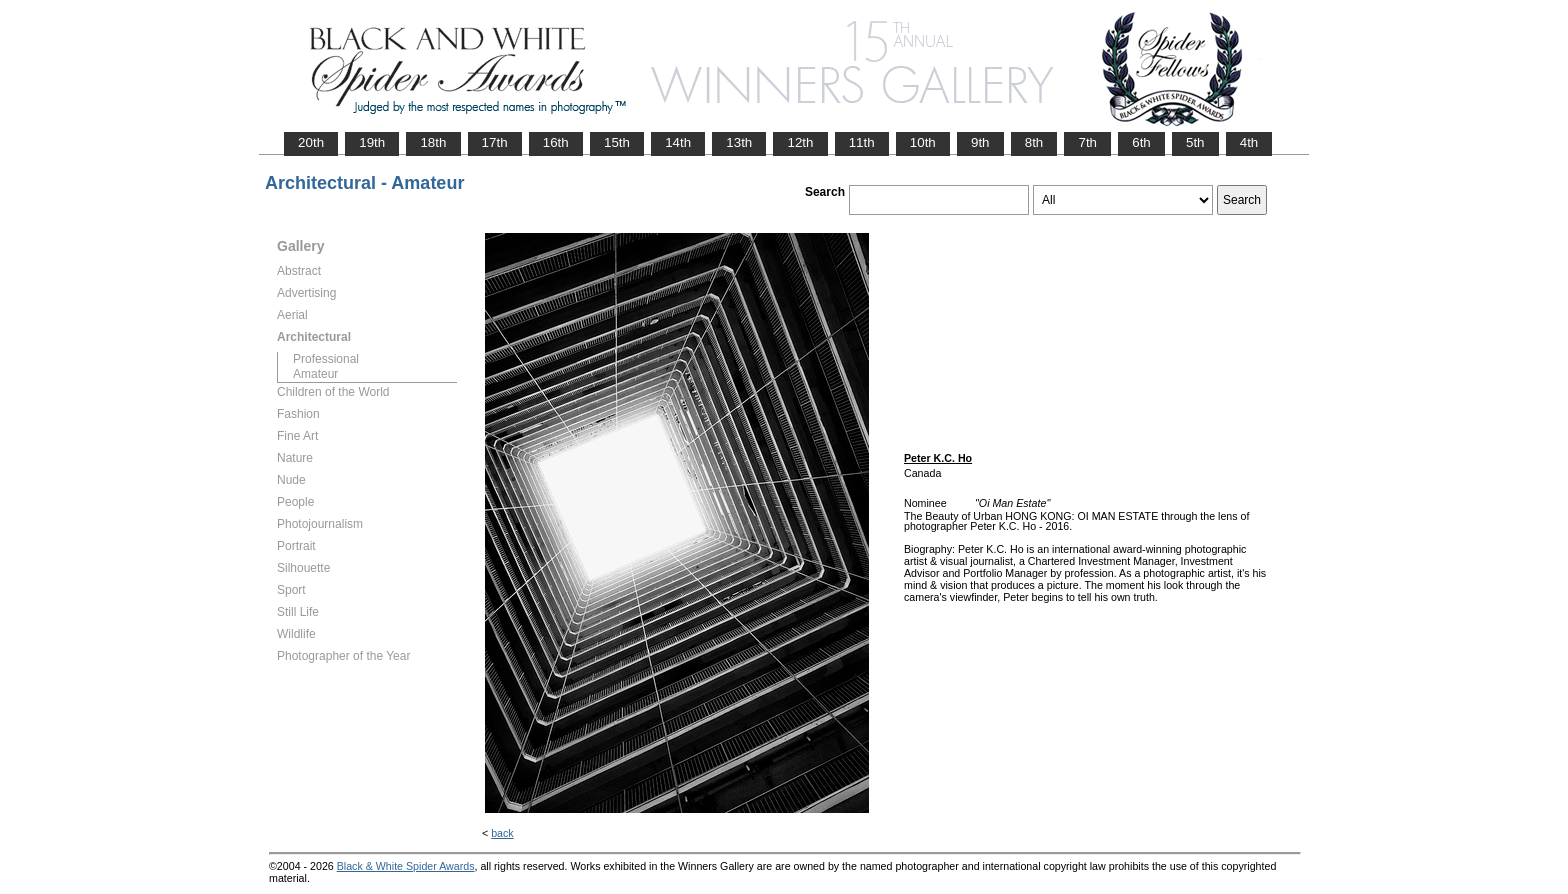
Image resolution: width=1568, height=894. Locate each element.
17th (495, 142)
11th (862, 142)
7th (1087, 142)
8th (1034, 142)
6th (1141, 142)
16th (556, 142)
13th (739, 142)
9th (980, 142)
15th (617, 142)
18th (433, 142)
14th (678, 142)
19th (372, 142)
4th (1249, 142)
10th (923, 142)
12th (800, 142)
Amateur (315, 374)
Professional (326, 359)
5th (1195, 142)
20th (311, 142)
